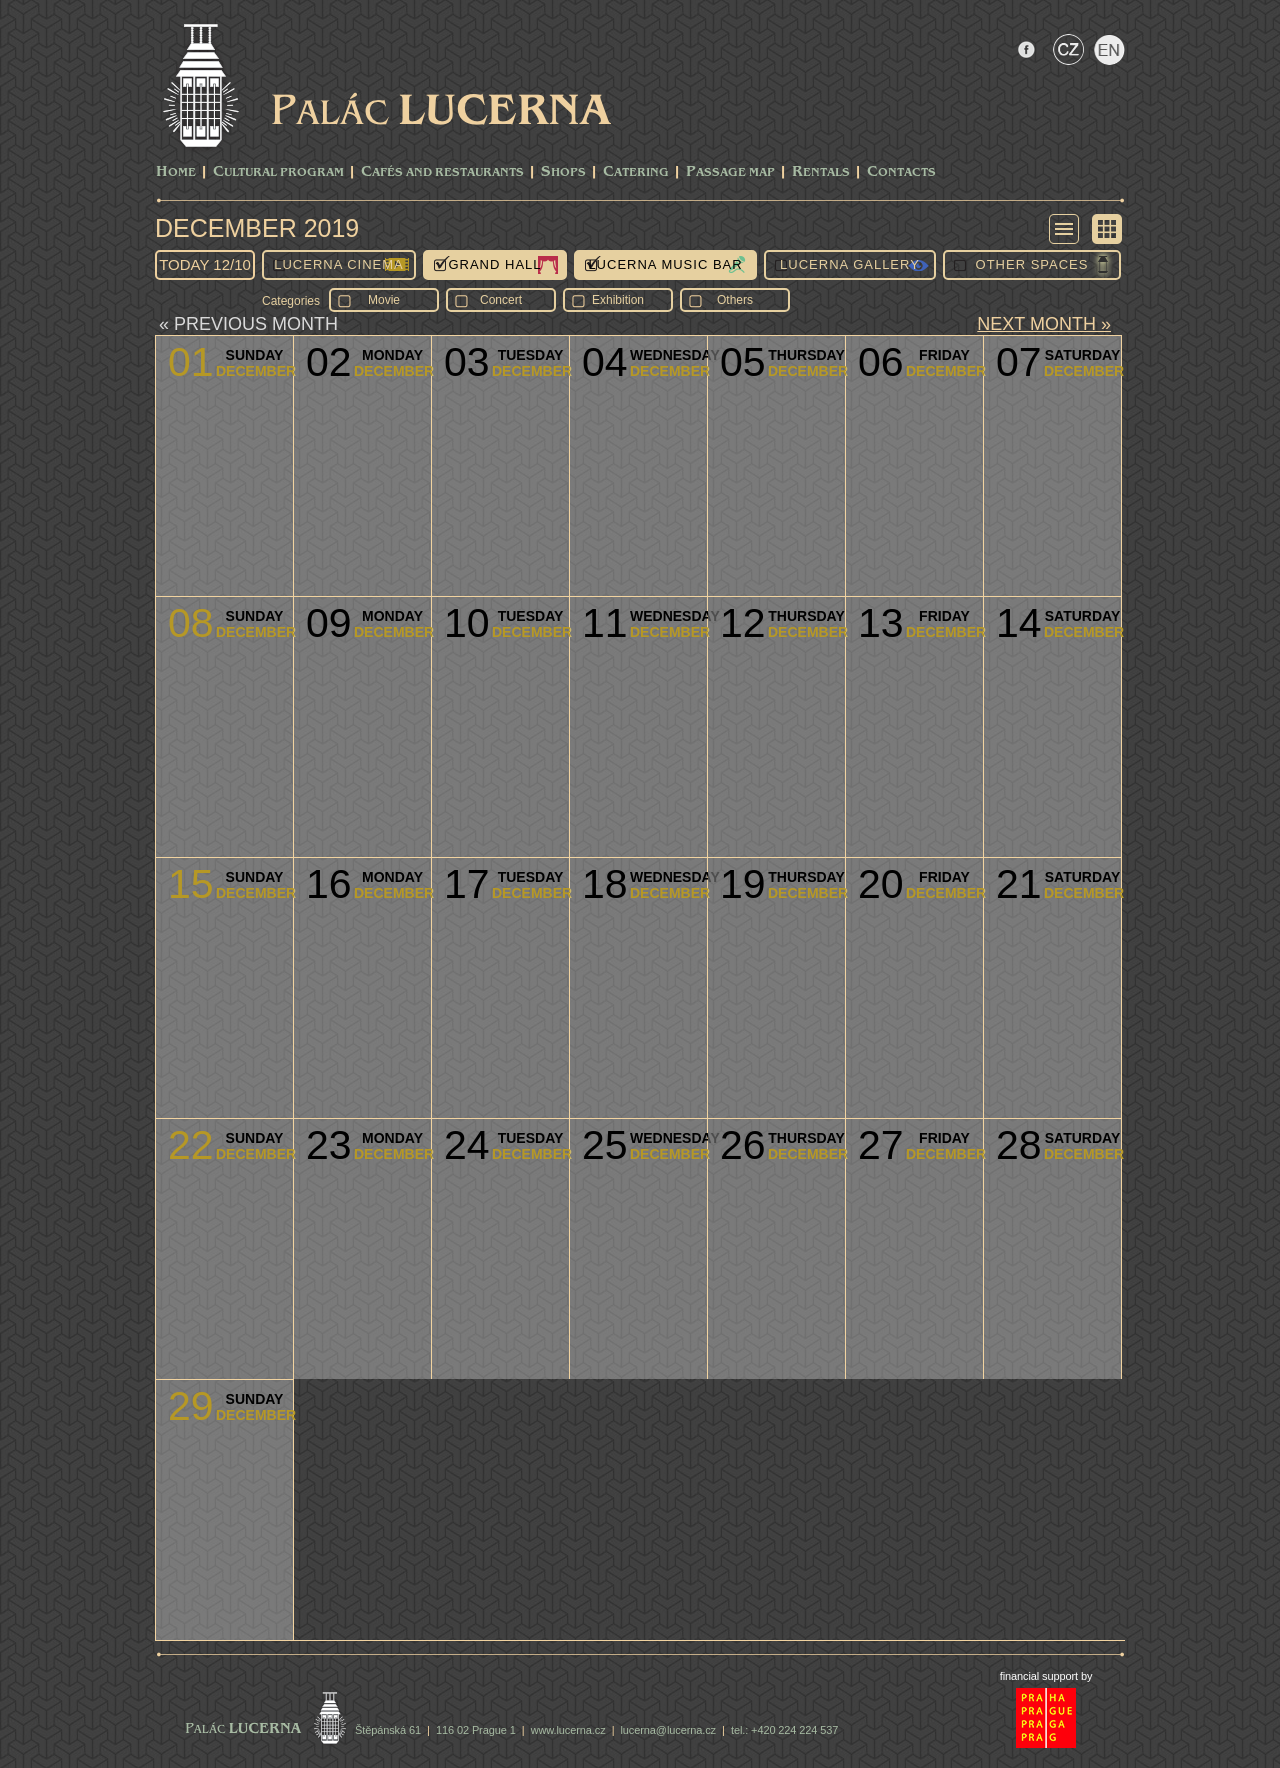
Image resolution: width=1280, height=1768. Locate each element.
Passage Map (730, 172)
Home (176, 172)
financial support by (1046, 1676)
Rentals (821, 172)
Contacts (901, 172)
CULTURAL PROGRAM (278, 172)
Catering (636, 172)
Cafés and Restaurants (442, 172)
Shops (563, 172)
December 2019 (257, 228)
